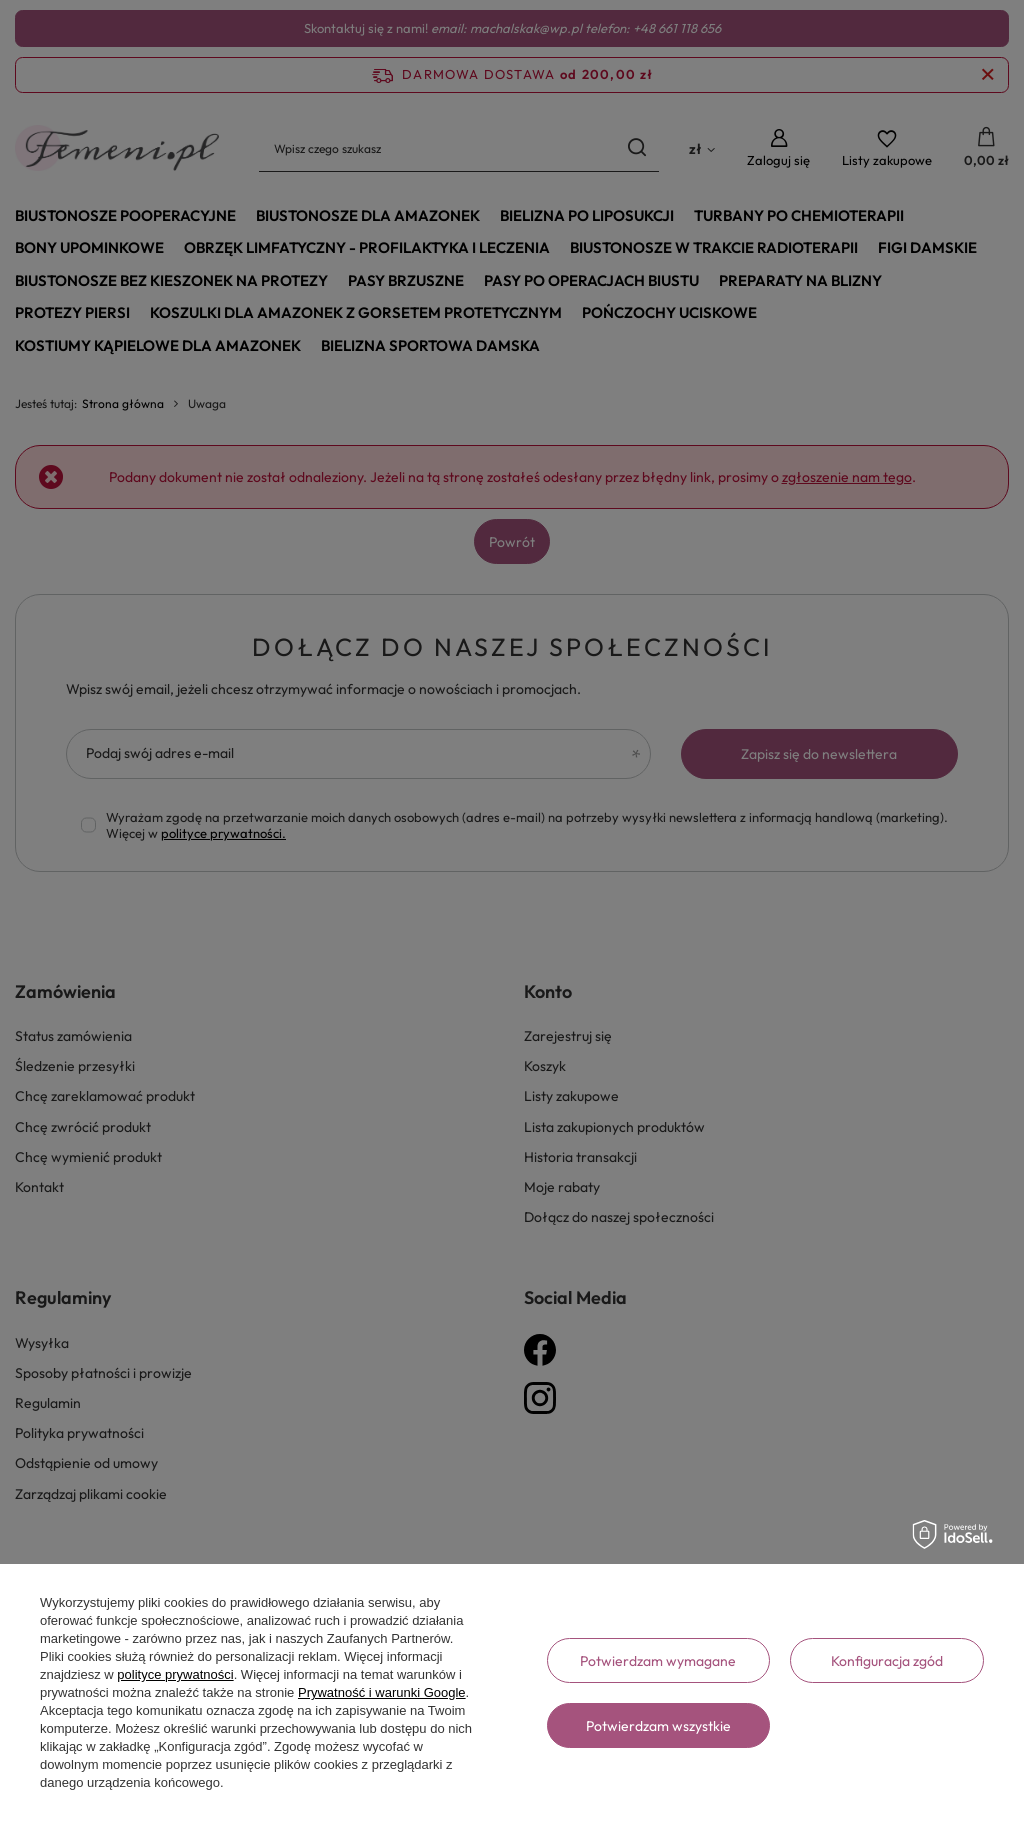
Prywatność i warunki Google (382, 1692)
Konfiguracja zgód (887, 1661)
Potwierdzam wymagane (658, 1661)
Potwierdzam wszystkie (658, 1726)
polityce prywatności (175, 1674)
